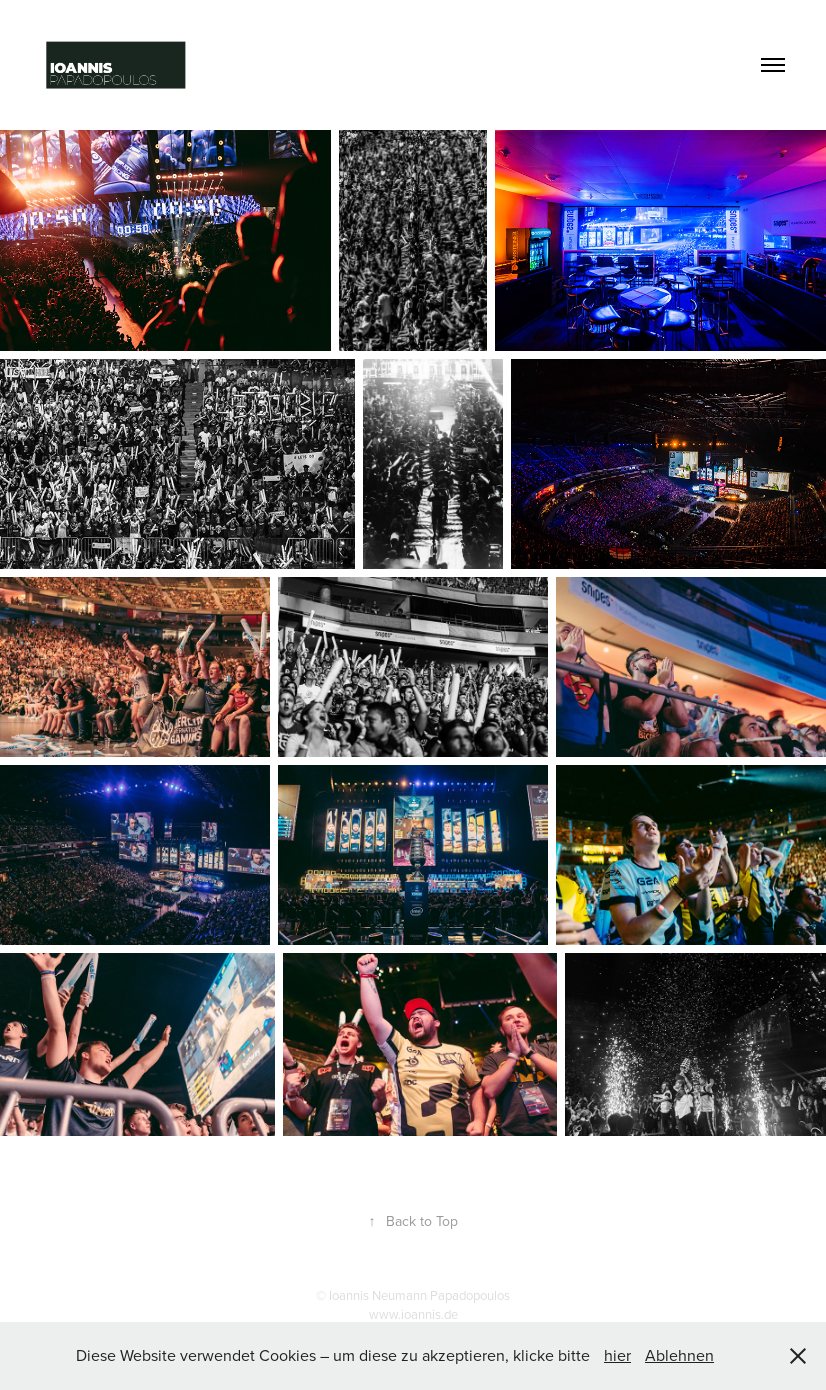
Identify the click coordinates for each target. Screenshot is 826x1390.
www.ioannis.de (413, 1314)
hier (617, 1355)
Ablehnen (679, 1355)
